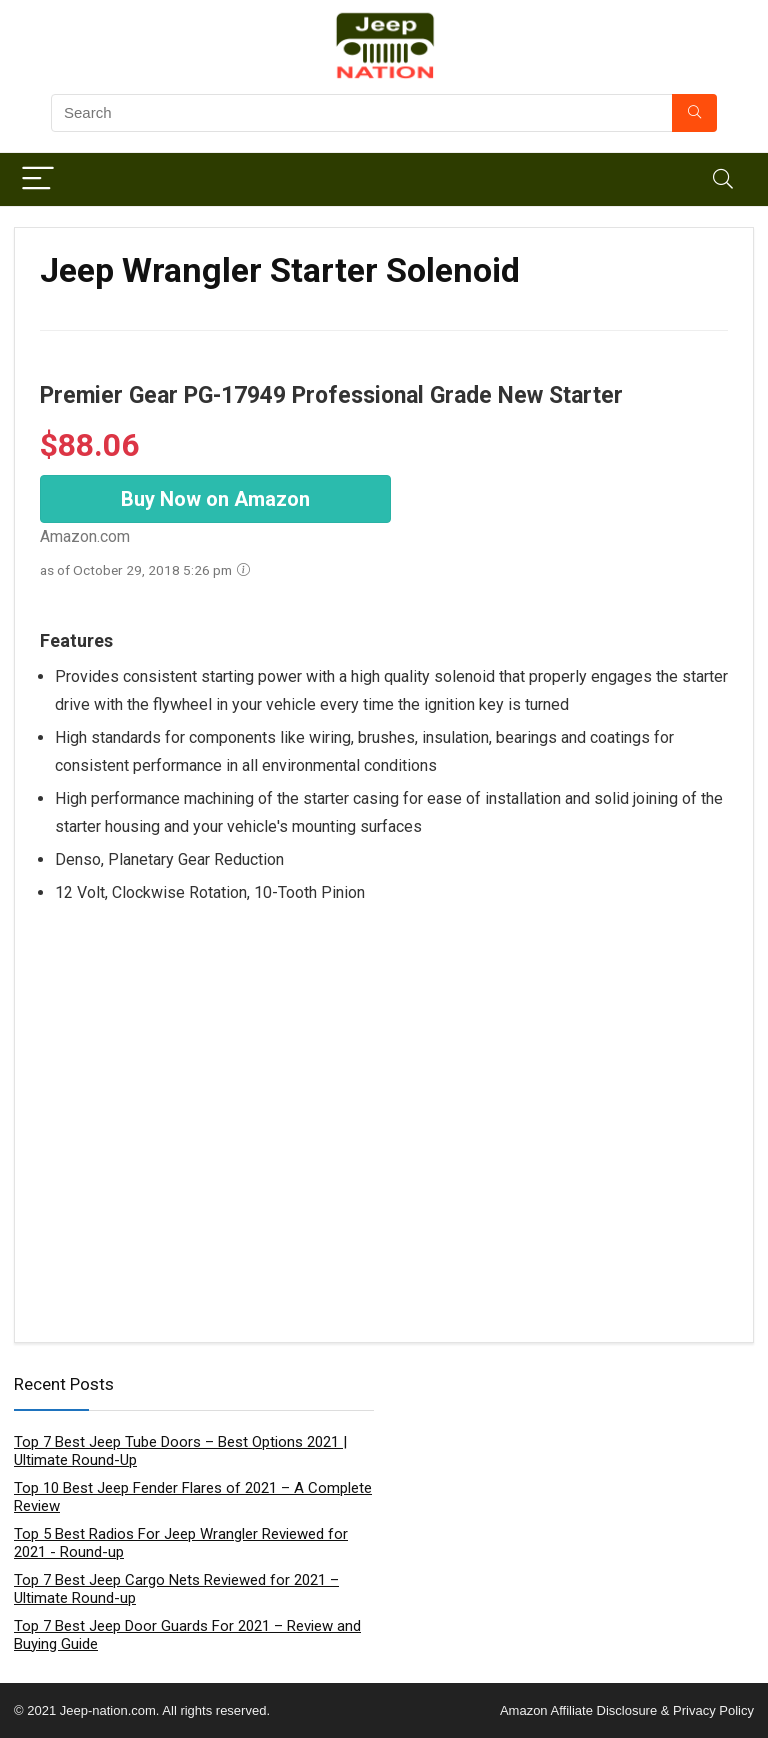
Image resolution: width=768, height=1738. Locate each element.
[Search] (723, 179)
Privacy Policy (711, 1710)
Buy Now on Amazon (215, 499)
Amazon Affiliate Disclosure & (585, 1710)
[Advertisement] (384, 1102)
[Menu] (38, 179)
